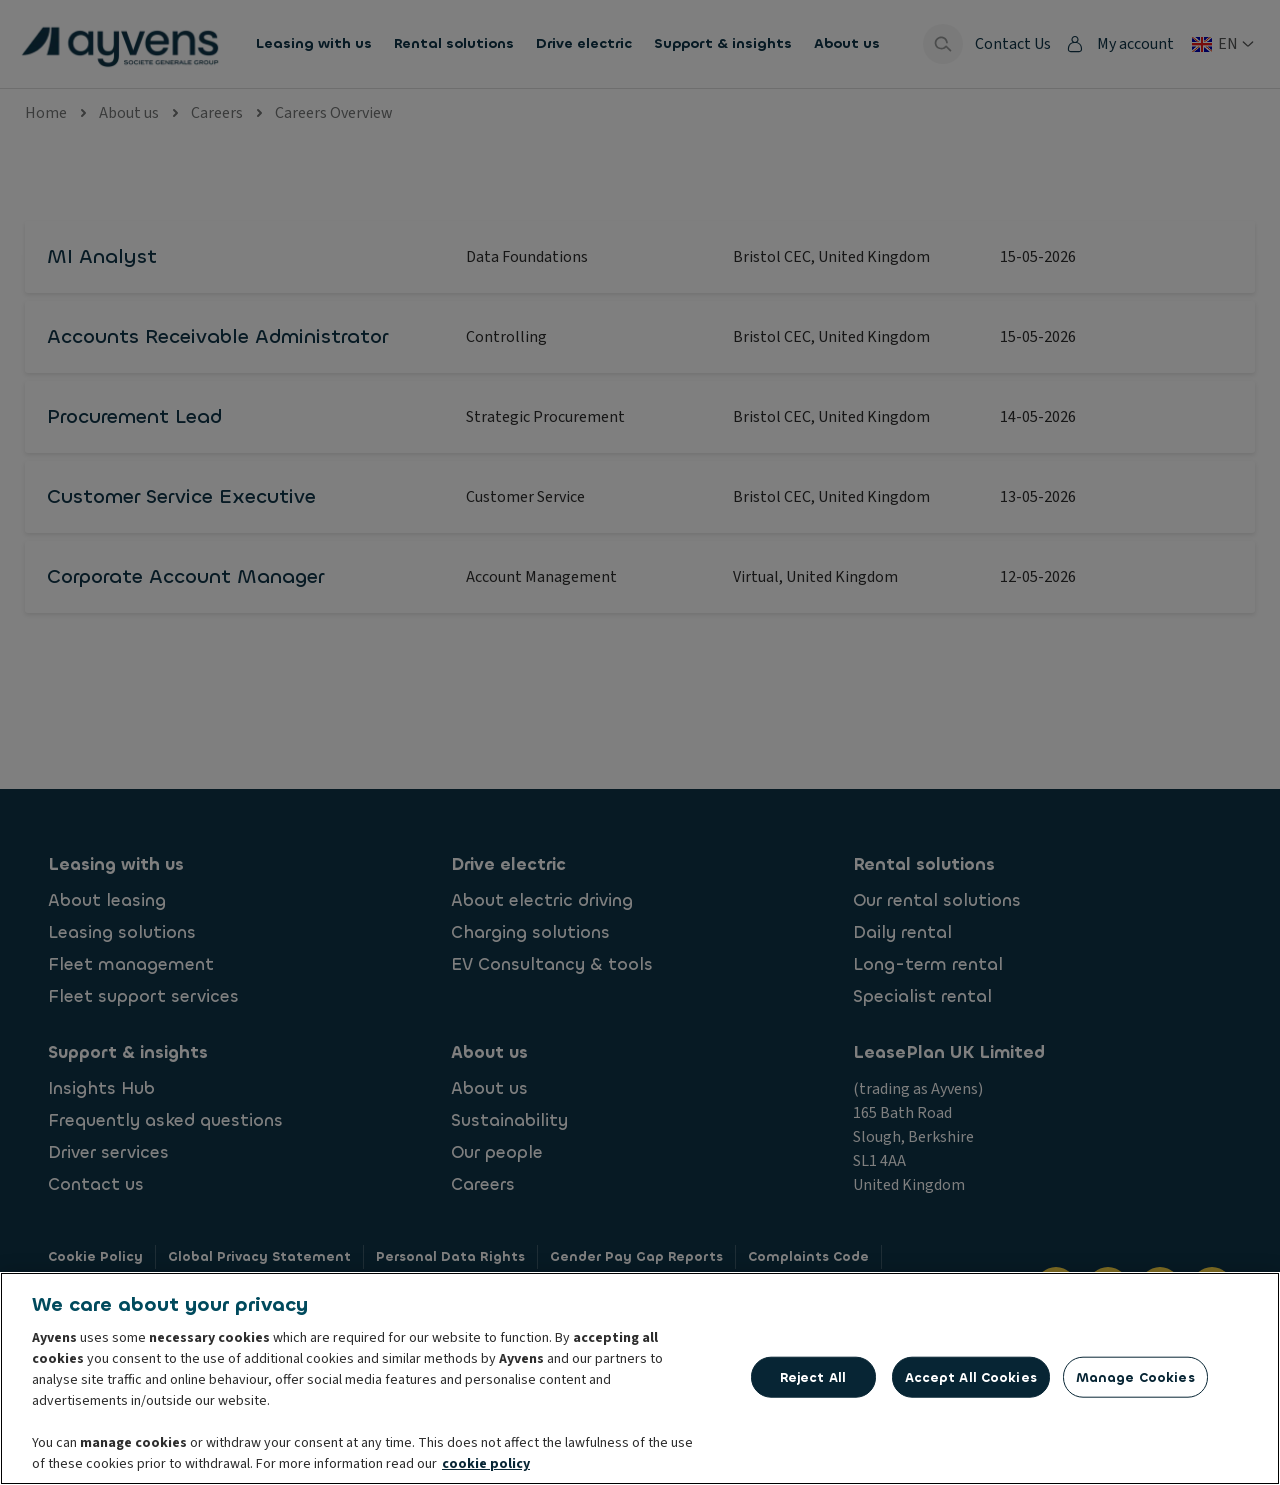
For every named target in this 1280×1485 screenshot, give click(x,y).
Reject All (813, 1376)
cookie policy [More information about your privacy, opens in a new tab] (486, 1464)
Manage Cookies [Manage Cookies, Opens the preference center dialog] (1135, 1376)
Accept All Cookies (971, 1376)
